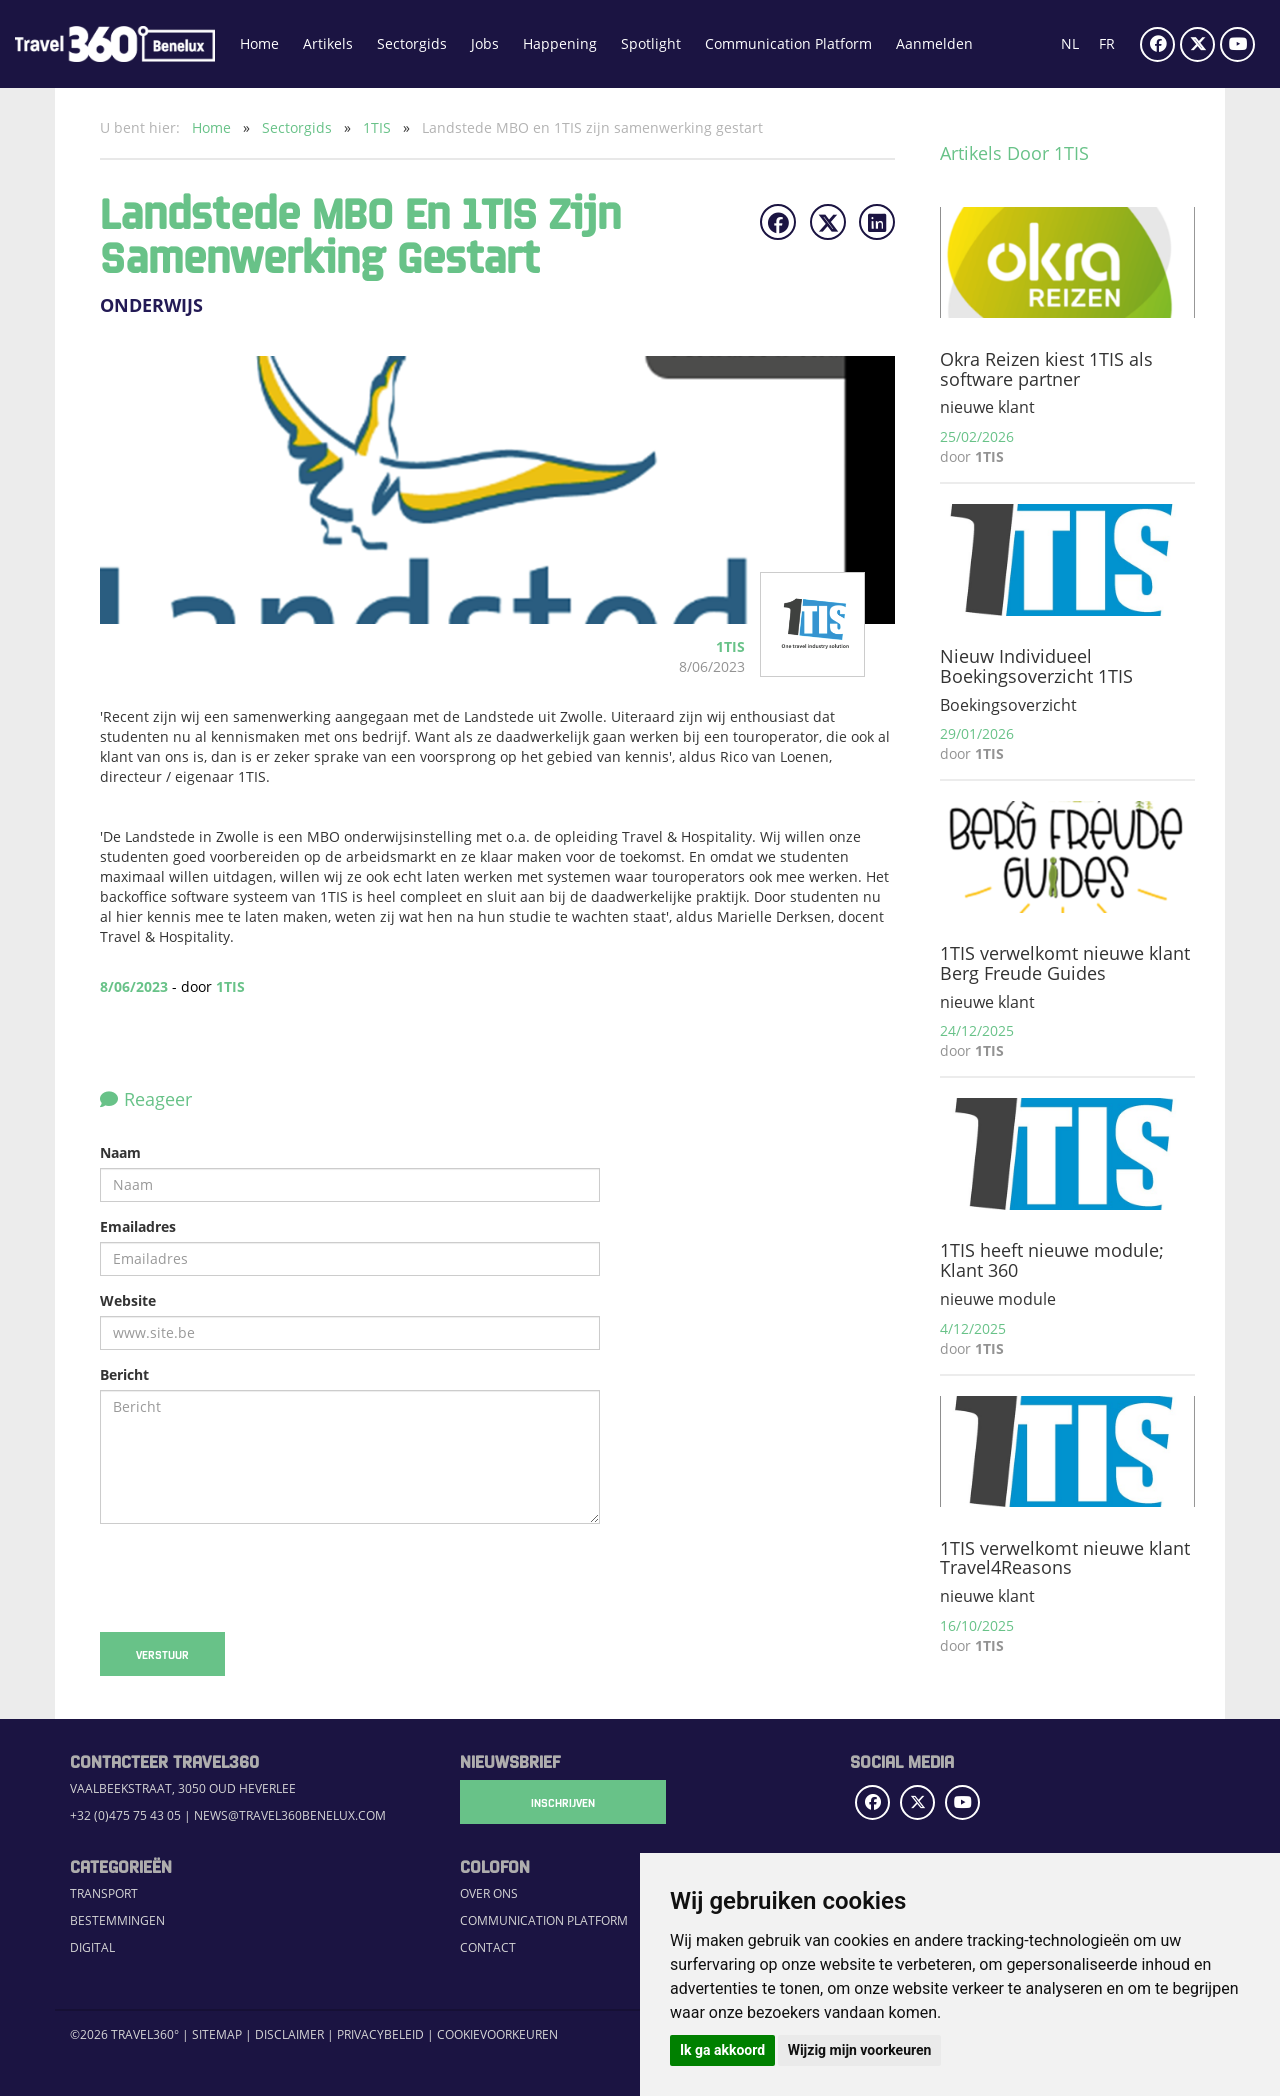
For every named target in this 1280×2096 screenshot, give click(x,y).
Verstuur (162, 1654)
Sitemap (217, 2034)
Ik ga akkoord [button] (722, 2050)
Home (259, 43)
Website (128, 1300)
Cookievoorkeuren (497, 2034)
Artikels (328, 43)
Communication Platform (788, 43)
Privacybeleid (380, 2034)
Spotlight (651, 43)
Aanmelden (934, 43)
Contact (488, 1947)
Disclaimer (289, 2034)
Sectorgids (412, 43)
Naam (120, 1152)
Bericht (124, 1374)
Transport (104, 1893)
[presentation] (252, 1578)
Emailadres (138, 1226)
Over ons (489, 1893)
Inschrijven (560, 1802)
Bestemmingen (117, 1920)
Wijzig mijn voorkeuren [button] (860, 2050)
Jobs (485, 43)
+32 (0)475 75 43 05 (125, 1815)
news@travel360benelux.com (290, 1815)
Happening (560, 43)
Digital (92, 1947)
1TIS (379, 127)
